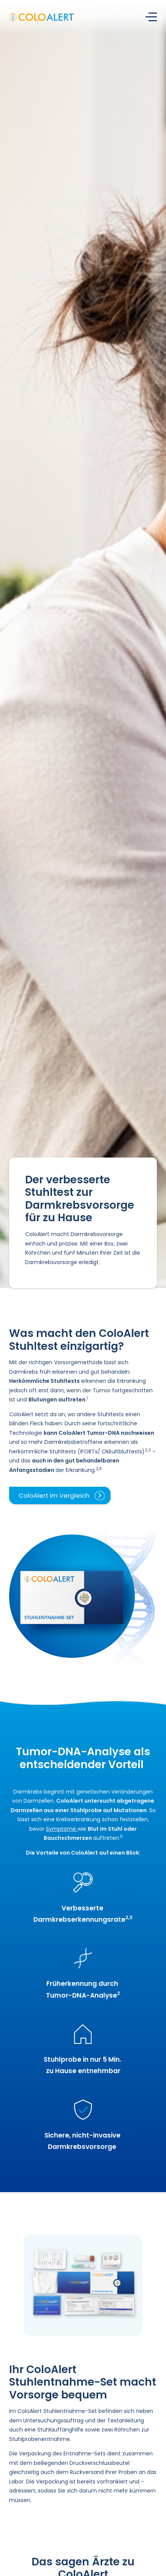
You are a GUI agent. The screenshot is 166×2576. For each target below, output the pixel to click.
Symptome (61, 1829)
